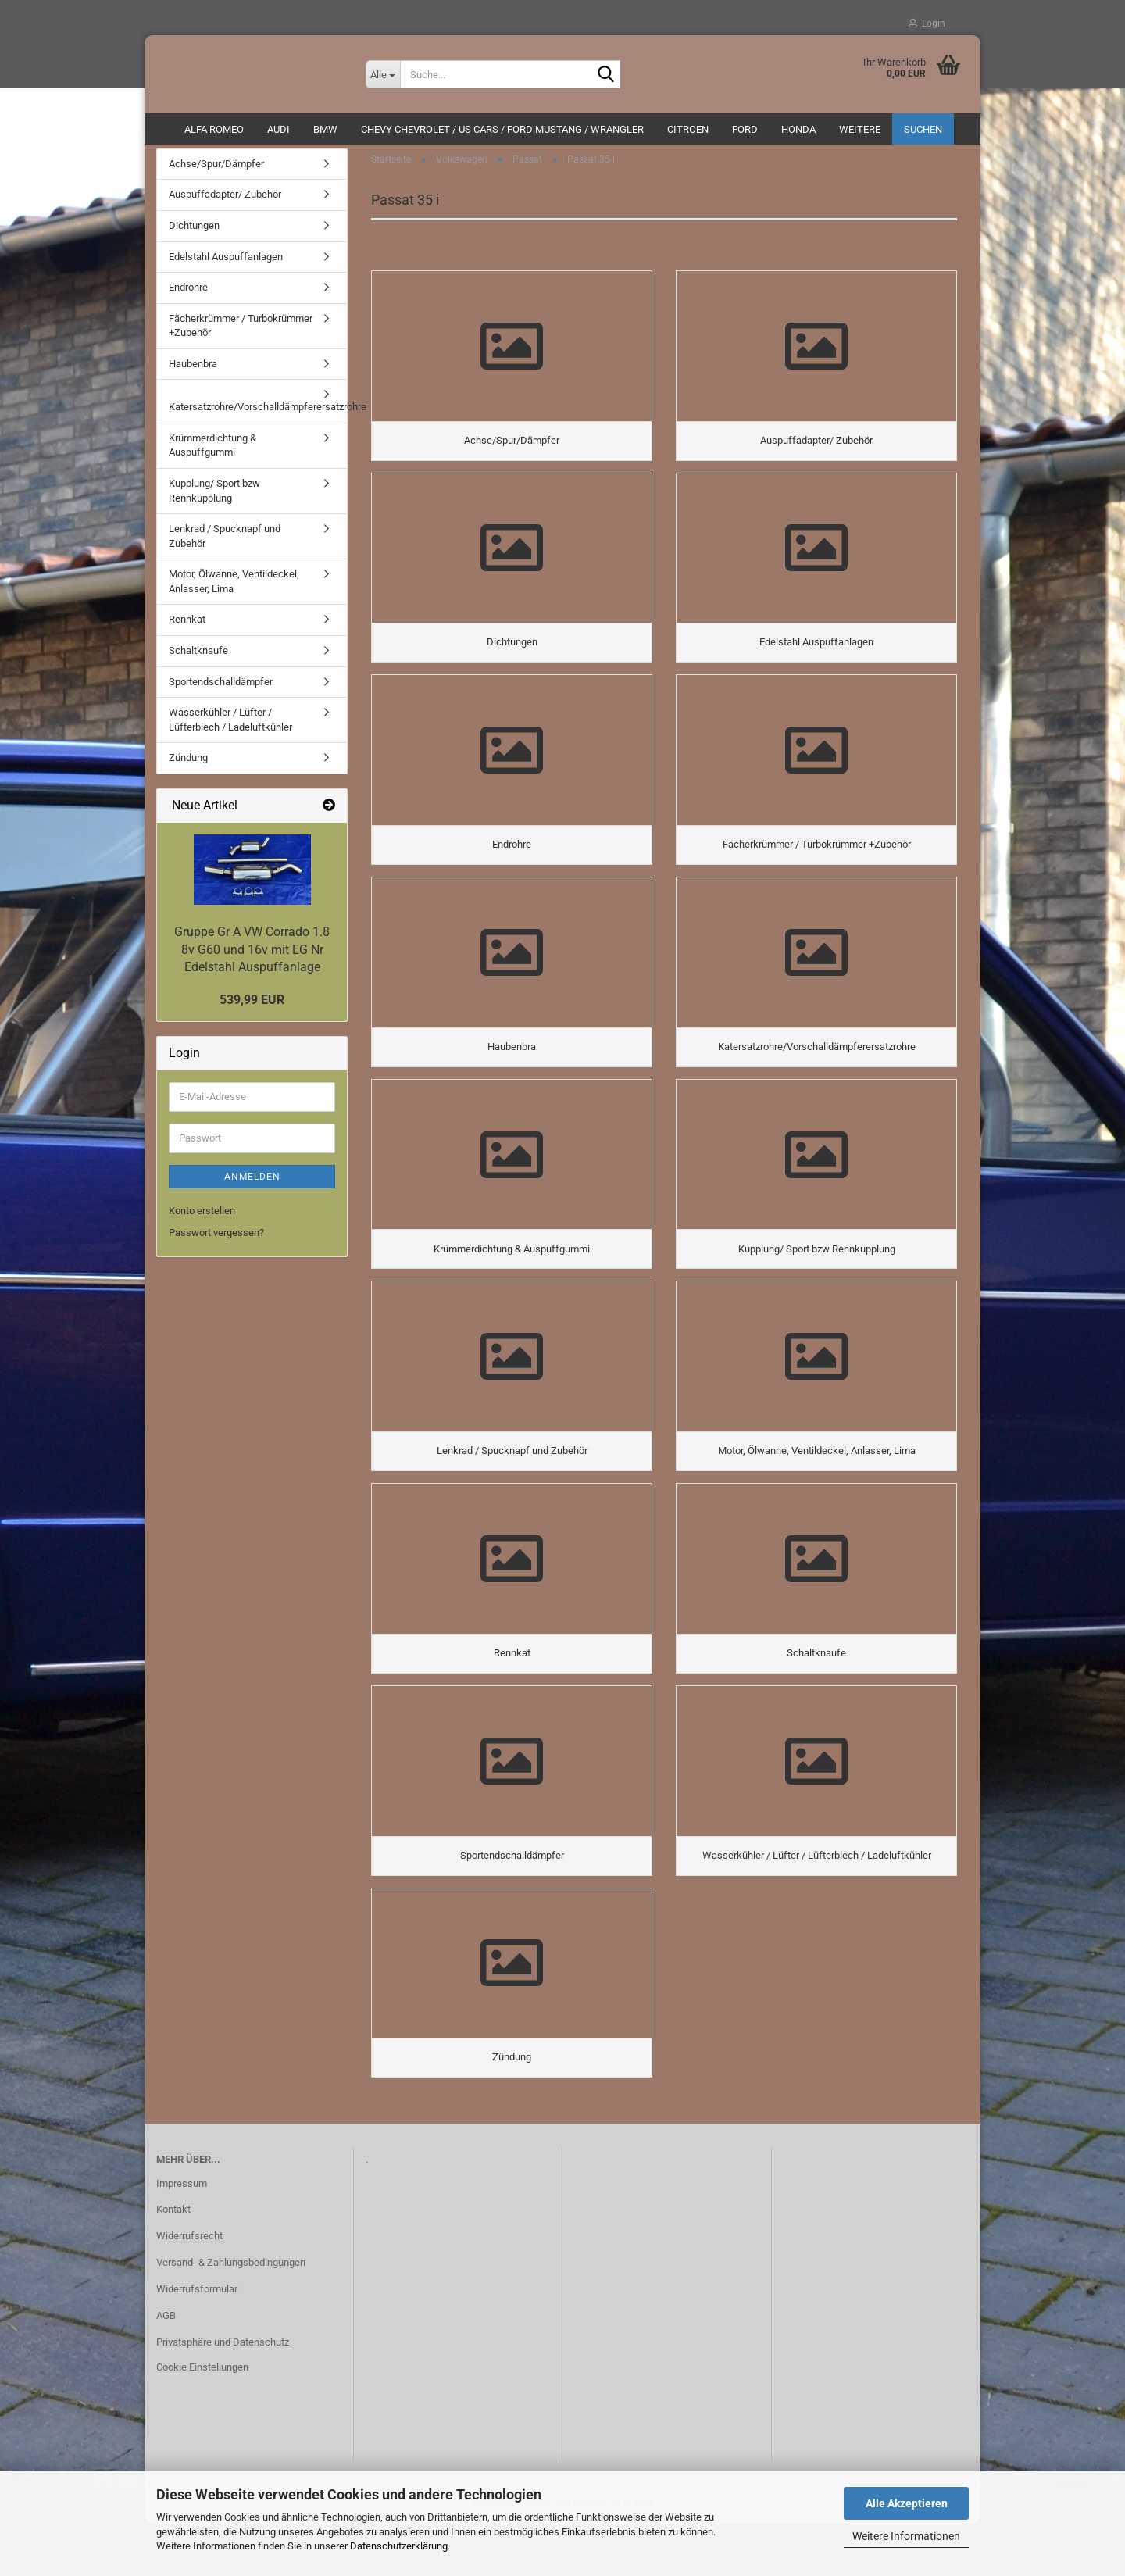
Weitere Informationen (906, 2536)
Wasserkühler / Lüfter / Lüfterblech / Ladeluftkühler (230, 727)
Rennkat (187, 628)
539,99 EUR (252, 1007)
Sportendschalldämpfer (221, 689)
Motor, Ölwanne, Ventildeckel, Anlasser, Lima (234, 589)
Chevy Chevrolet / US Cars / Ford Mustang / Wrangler (502, 129)
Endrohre (188, 295)
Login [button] (927, 23)
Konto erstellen (202, 1218)
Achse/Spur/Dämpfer (216, 171)
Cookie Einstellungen (202, 2418)
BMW (325, 129)
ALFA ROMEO (214, 129)
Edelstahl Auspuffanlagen (226, 264)
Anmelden (252, 1184)
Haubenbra (193, 371)
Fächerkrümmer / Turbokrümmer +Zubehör (240, 333)
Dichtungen (194, 233)
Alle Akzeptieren (907, 2503)
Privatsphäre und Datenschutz (222, 2394)
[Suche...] (383, 74)
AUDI (278, 129)
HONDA (798, 129)
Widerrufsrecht (189, 2288)
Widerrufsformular (197, 2341)
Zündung (188, 765)
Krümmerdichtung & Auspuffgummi (212, 453)
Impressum (181, 2235)
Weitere (859, 129)
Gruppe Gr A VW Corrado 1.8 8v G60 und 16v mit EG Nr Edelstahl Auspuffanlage (252, 957)
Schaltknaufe (198, 658)
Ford (745, 129)
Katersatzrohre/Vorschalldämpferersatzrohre (258, 415)
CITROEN (688, 129)
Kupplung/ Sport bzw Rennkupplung (214, 498)
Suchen (923, 129)
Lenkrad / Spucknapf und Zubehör (224, 544)
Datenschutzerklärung (399, 2546)
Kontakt (173, 2261)
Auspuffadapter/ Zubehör (225, 203)
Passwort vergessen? (216, 1240)
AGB (166, 2368)
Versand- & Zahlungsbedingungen (230, 2315)
